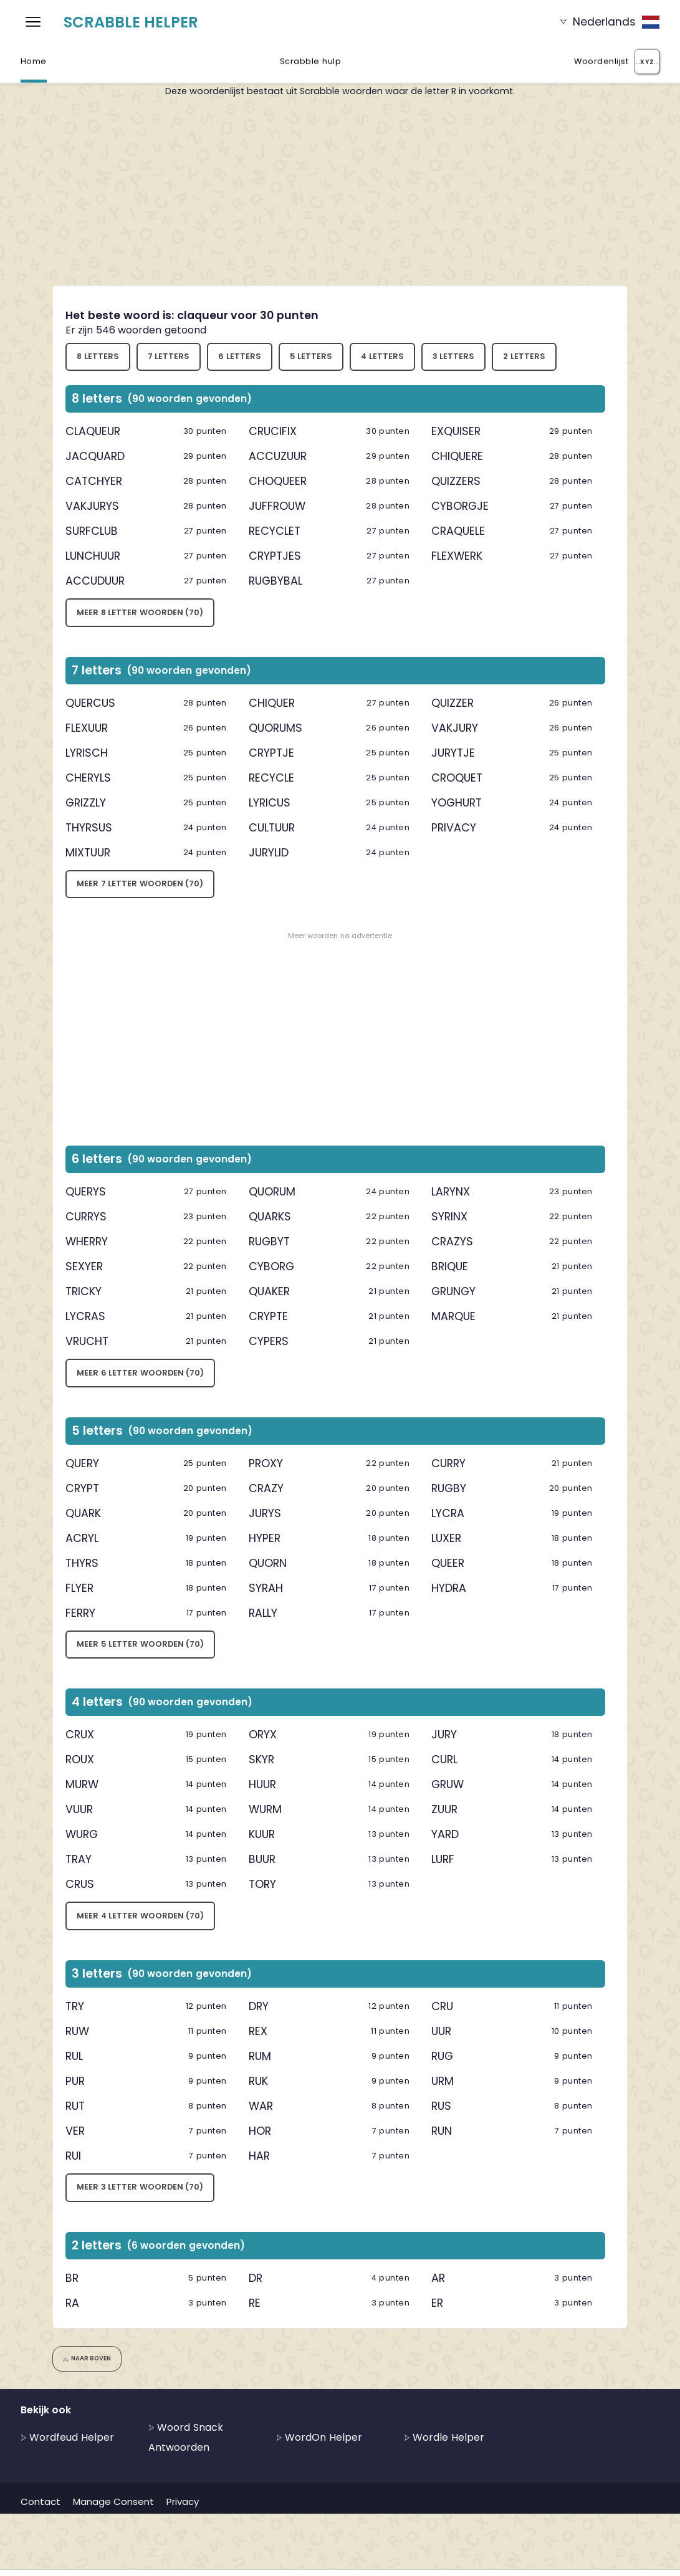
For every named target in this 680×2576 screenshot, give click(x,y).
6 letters (239, 356)
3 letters (454, 356)
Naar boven (87, 2358)
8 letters (98, 356)
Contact (40, 2501)
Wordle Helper (444, 2437)
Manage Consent (113, 2501)
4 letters (382, 356)
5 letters (311, 356)
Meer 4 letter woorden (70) (140, 1915)
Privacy (182, 2501)
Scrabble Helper (131, 22)
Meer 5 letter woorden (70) (140, 1644)
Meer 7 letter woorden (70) (140, 883)
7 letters (169, 356)
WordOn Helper (319, 2437)
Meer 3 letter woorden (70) (140, 2186)
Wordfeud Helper (67, 2437)
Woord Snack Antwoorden (185, 2437)
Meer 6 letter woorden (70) (140, 1372)
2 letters (524, 356)
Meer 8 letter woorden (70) (140, 612)
